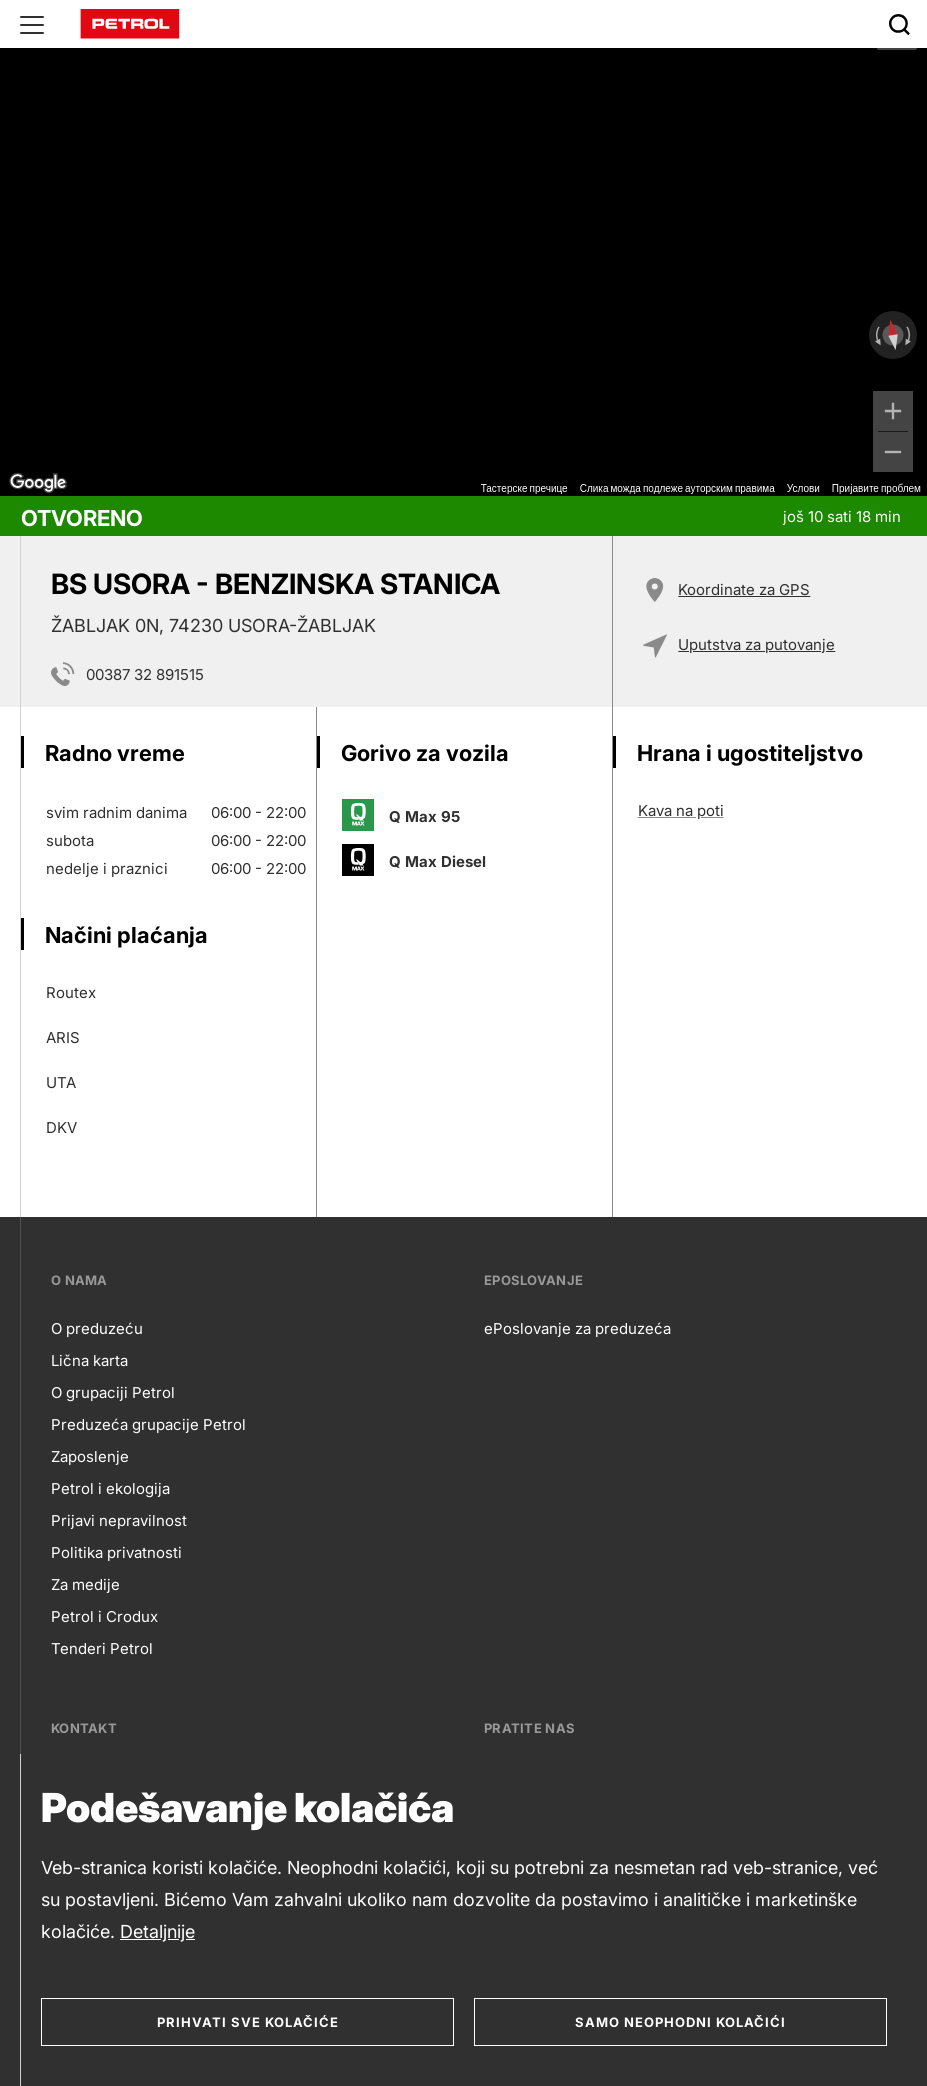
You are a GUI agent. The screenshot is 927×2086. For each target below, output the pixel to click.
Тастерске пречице (524, 488)
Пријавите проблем (876, 488)
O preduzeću (97, 1328)
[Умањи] (893, 452)
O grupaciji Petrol (113, 1392)
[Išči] (899, 24)
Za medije (85, 1584)
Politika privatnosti (116, 1552)
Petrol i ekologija (110, 1488)
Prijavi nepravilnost (119, 1520)
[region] (463, 248)
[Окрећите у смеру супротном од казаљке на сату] (876, 335)
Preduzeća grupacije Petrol (148, 1424)
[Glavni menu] (32, 24)
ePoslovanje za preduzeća (577, 1328)
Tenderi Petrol (102, 1648)
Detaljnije (157, 1931)
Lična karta (89, 1360)
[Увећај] (893, 411)
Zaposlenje (90, 1456)
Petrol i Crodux (104, 1616)
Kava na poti (681, 810)
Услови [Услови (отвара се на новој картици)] (803, 488)
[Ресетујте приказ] (893, 335)
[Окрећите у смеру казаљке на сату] (910, 335)
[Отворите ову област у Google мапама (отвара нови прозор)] (38, 483)
